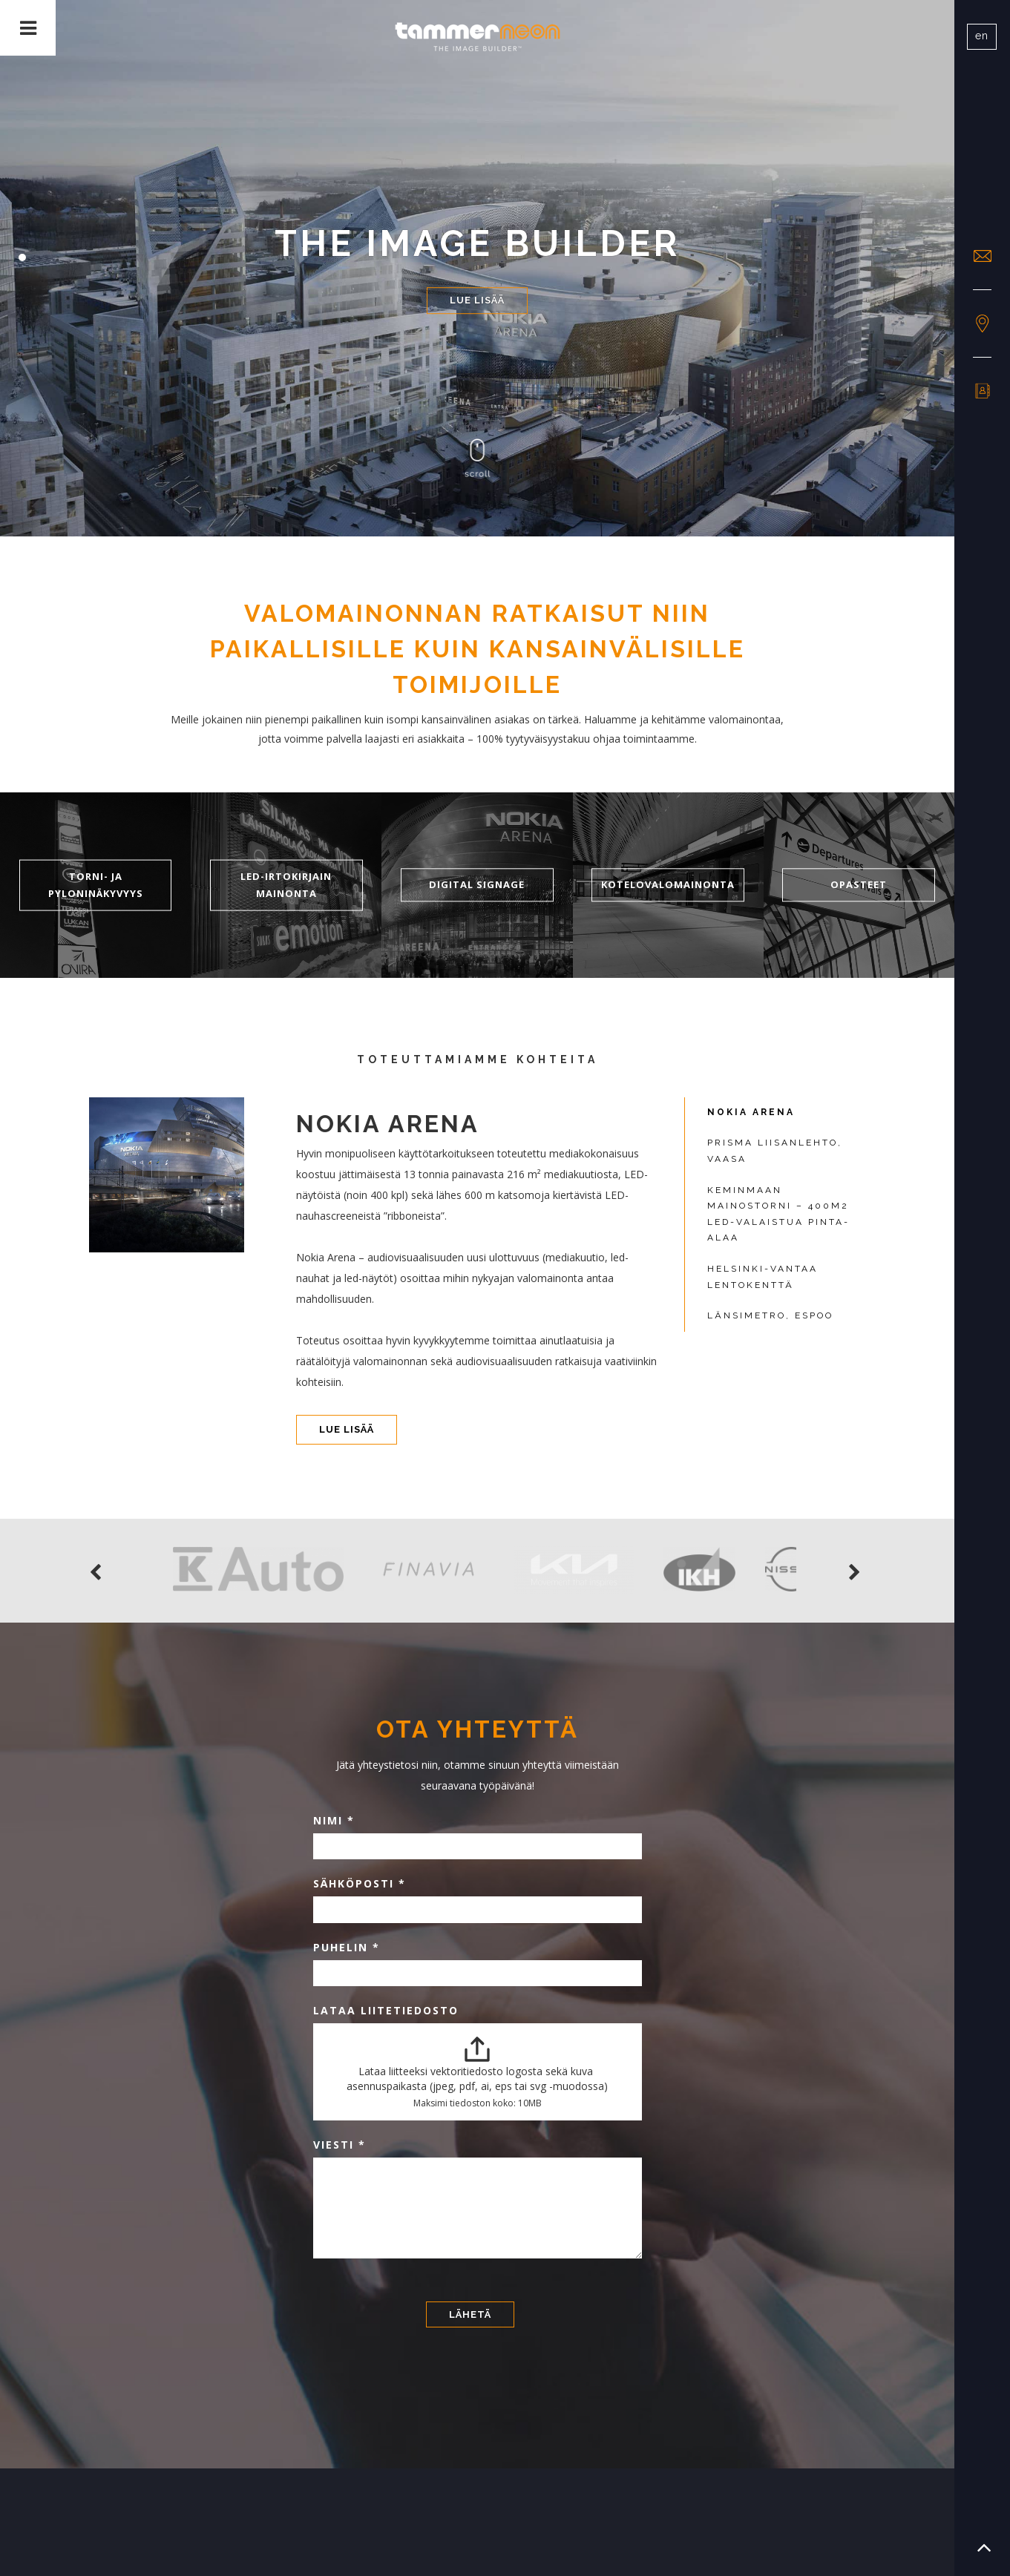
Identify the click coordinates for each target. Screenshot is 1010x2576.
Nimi (334, 1820)
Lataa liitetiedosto (386, 2010)
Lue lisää (477, 300)
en (981, 36)
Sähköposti (359, 1883)
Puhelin (346, 1947)
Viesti (339, 2145)
